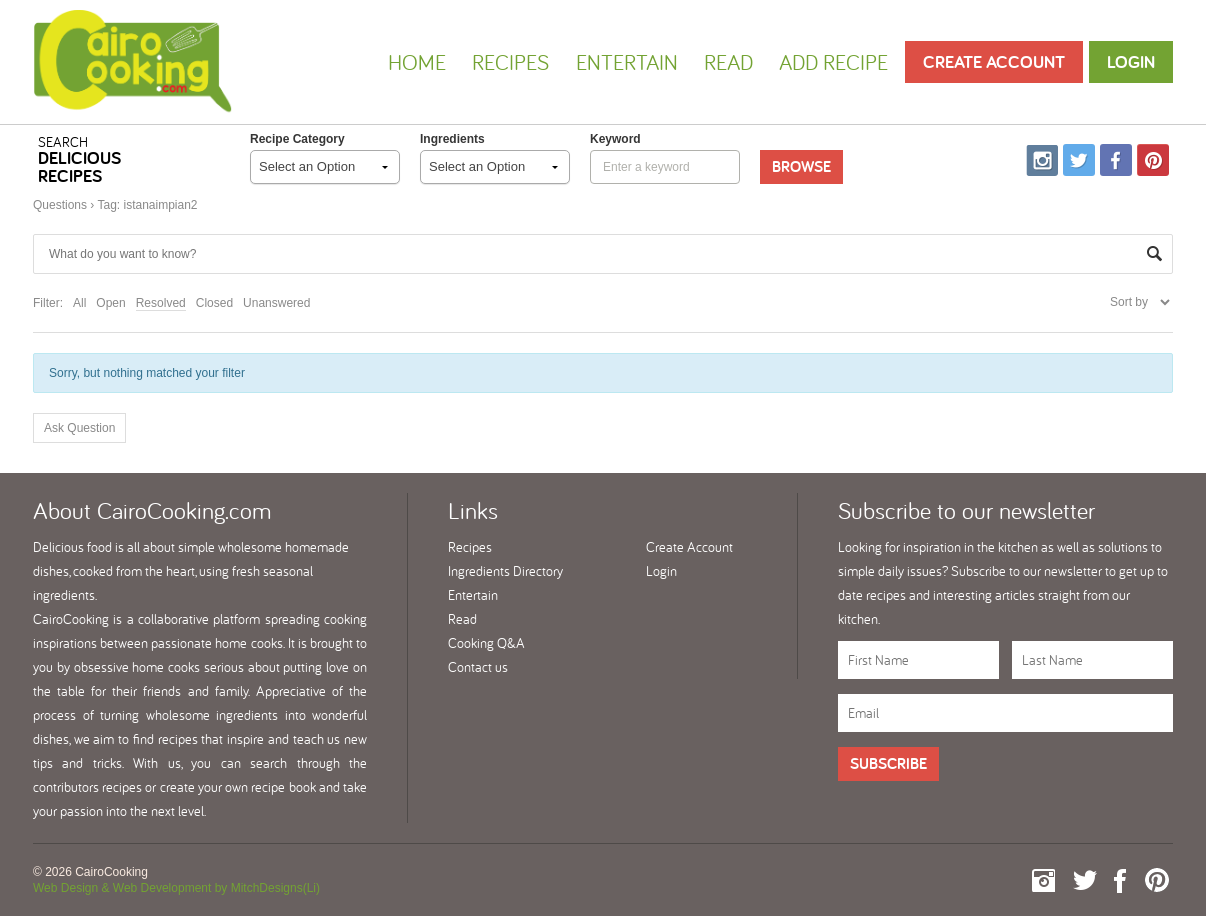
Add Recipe (833, 62)
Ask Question (79, 428)
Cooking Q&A (486, 643)
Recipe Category (297, 139)
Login (1131, 61)
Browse (801, 166)
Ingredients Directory (505, 571)
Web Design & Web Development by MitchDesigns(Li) (176, 888)
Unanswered (276, 303)
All (79, 303)
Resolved (161, 303)
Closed (214, 303)
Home (417, 62)
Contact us (478, 667)
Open (110, 303)
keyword (615, 139)
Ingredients (452, 139)
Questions (60, 205)
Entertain (627, 62)
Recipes (510, 62)
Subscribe (888, 763)
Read (728, 62)
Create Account (994, 61)
